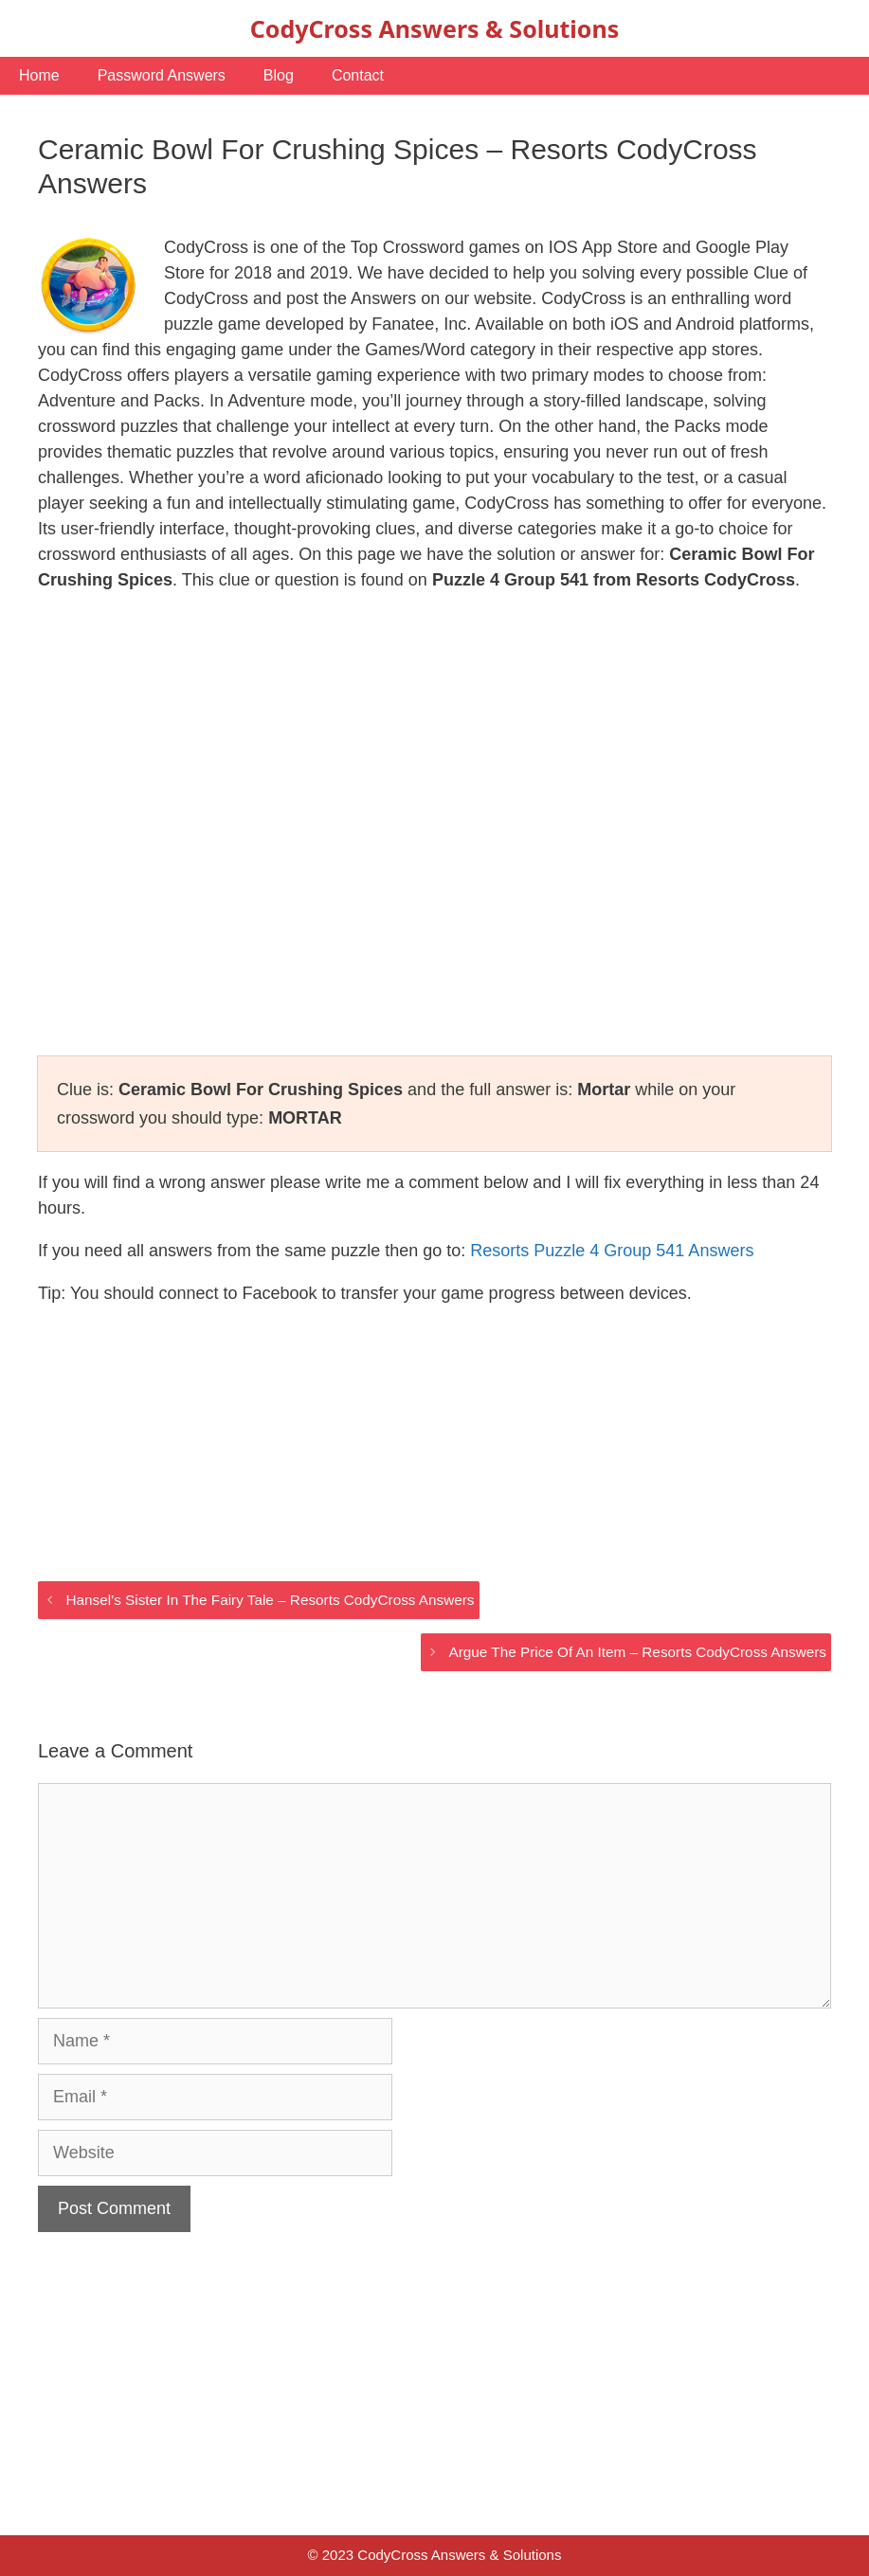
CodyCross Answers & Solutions (434, 28)
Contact (358, 75)
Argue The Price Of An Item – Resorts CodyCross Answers (637, 1652)
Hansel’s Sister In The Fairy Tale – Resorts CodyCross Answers (269, 1600)
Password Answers (162, 75)
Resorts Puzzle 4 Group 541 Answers (611, 1250)
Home (39, 75)
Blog (278, 75)
